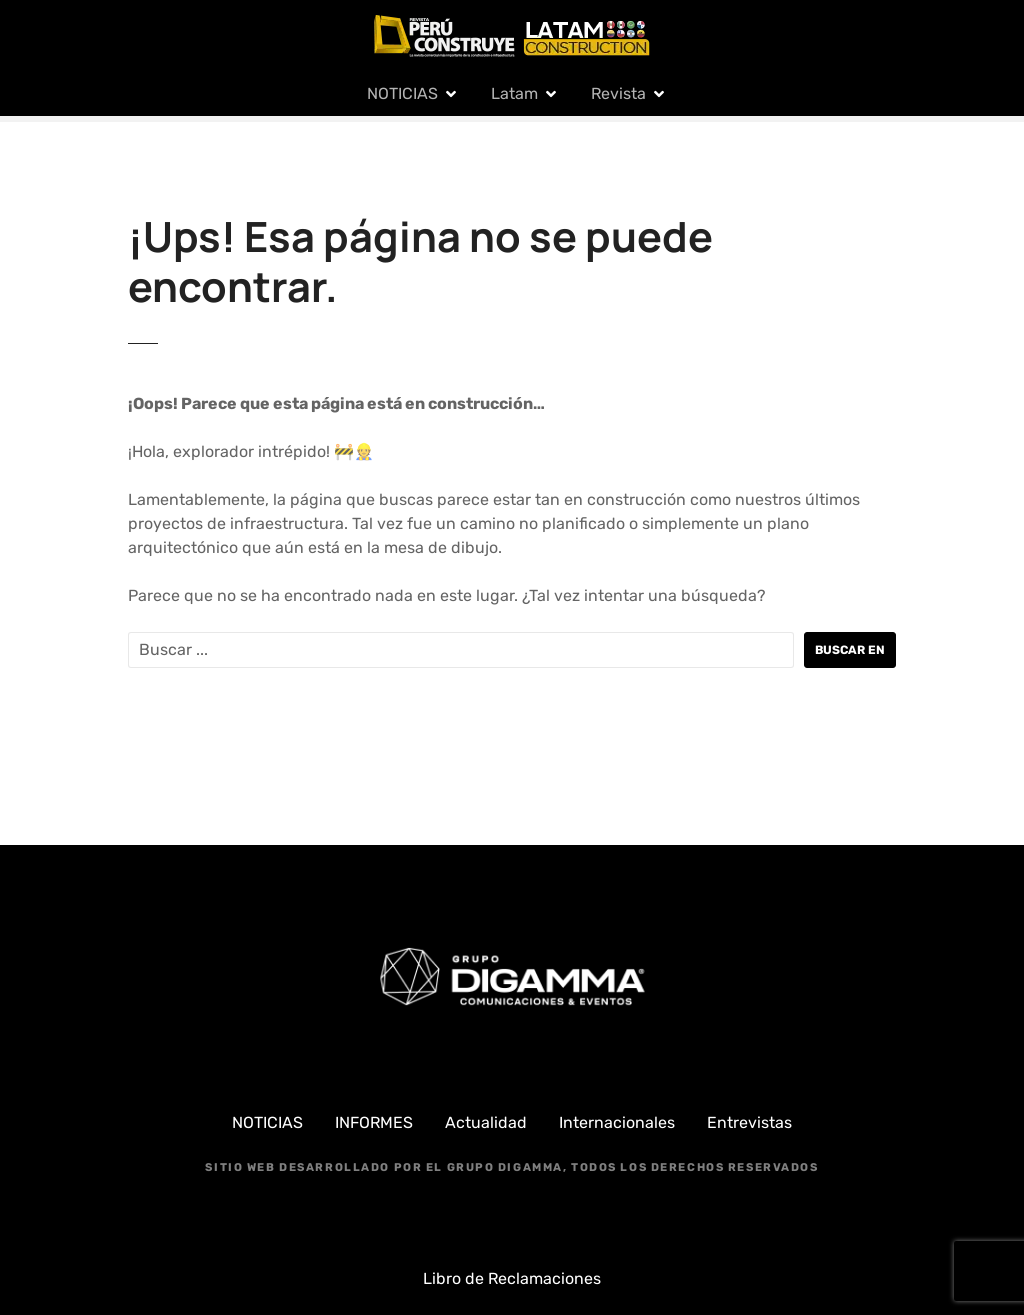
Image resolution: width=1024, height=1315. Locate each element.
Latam (514, 93)
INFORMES (374, 1122)
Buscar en (850, 650)
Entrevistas (749, 1122)
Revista (618, 93)
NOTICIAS (402, 93)
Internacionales (617, 1122)
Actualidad (486, 1122)
